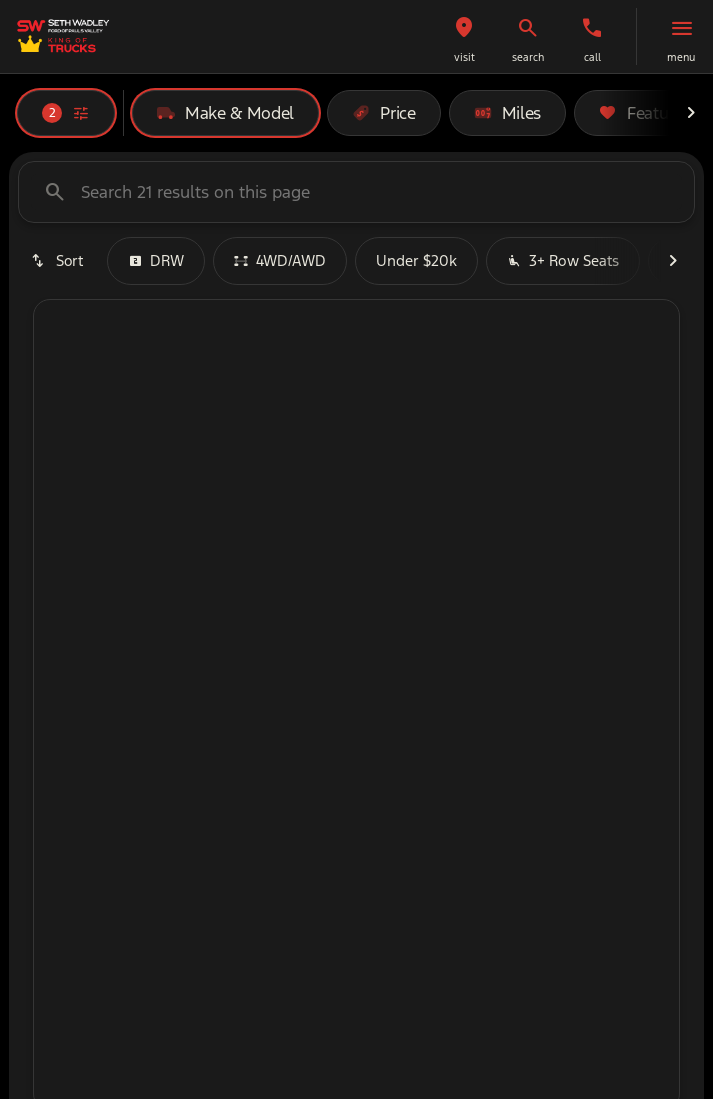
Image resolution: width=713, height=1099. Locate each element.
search (528, 57)
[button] (464, 36)
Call (592, 57)
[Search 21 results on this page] (356, 192)
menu (681, 57)
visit (464, 57)
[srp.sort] (58, 261)
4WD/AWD (280, 260)
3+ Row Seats (563, 260)
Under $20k (416, 260)
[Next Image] (691, 113)
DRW (156, 260)
